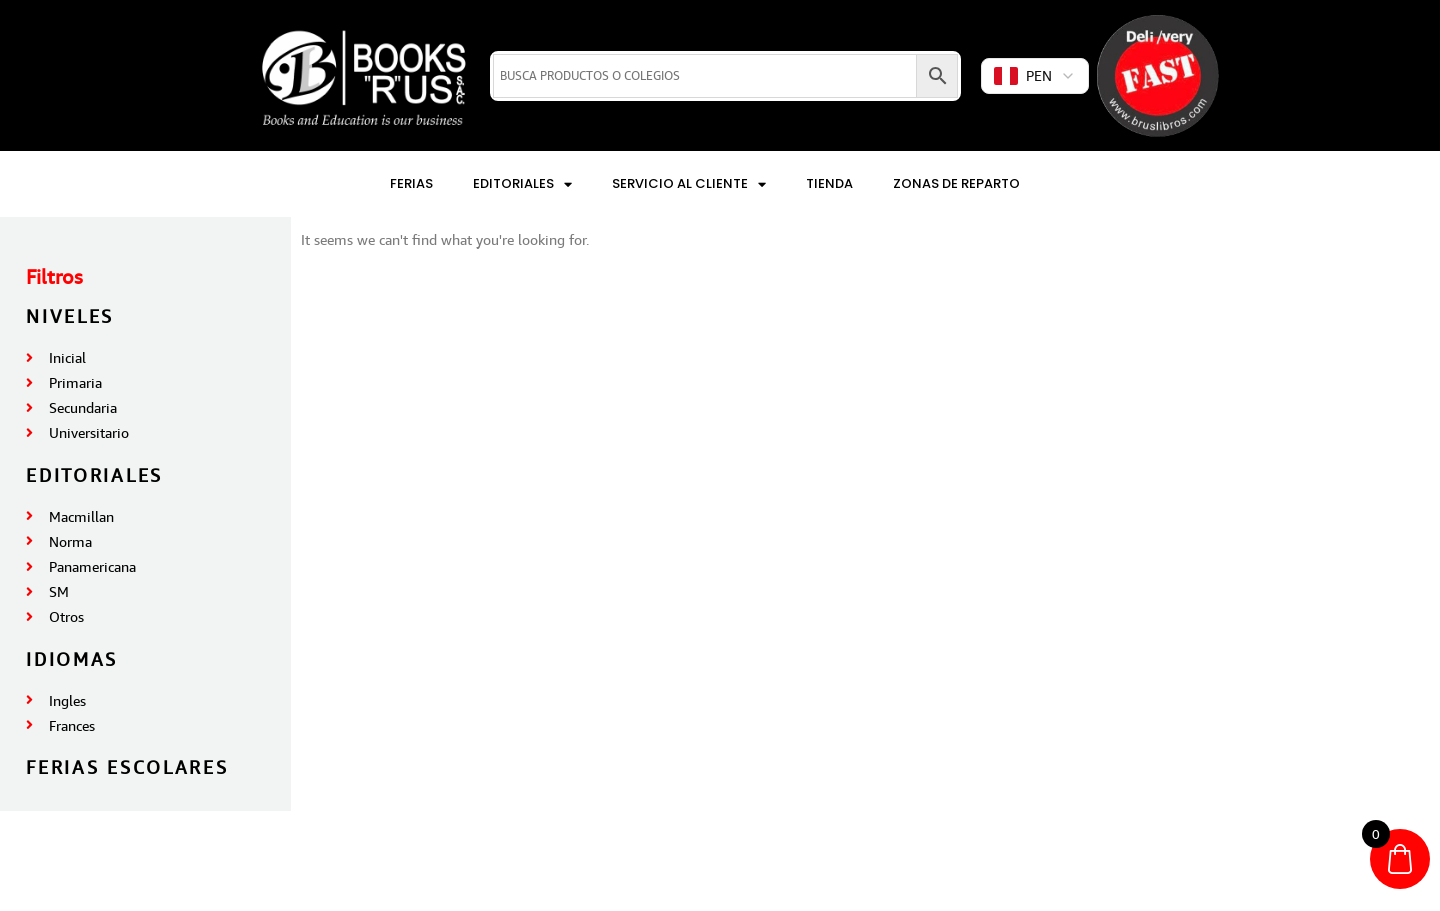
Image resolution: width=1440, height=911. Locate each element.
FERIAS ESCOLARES (127, 767)
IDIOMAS (72, 659)
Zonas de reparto (956, 183)
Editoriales (522, 184)
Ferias (411, 183)
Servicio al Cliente (689, 184)
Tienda (829, 183)
